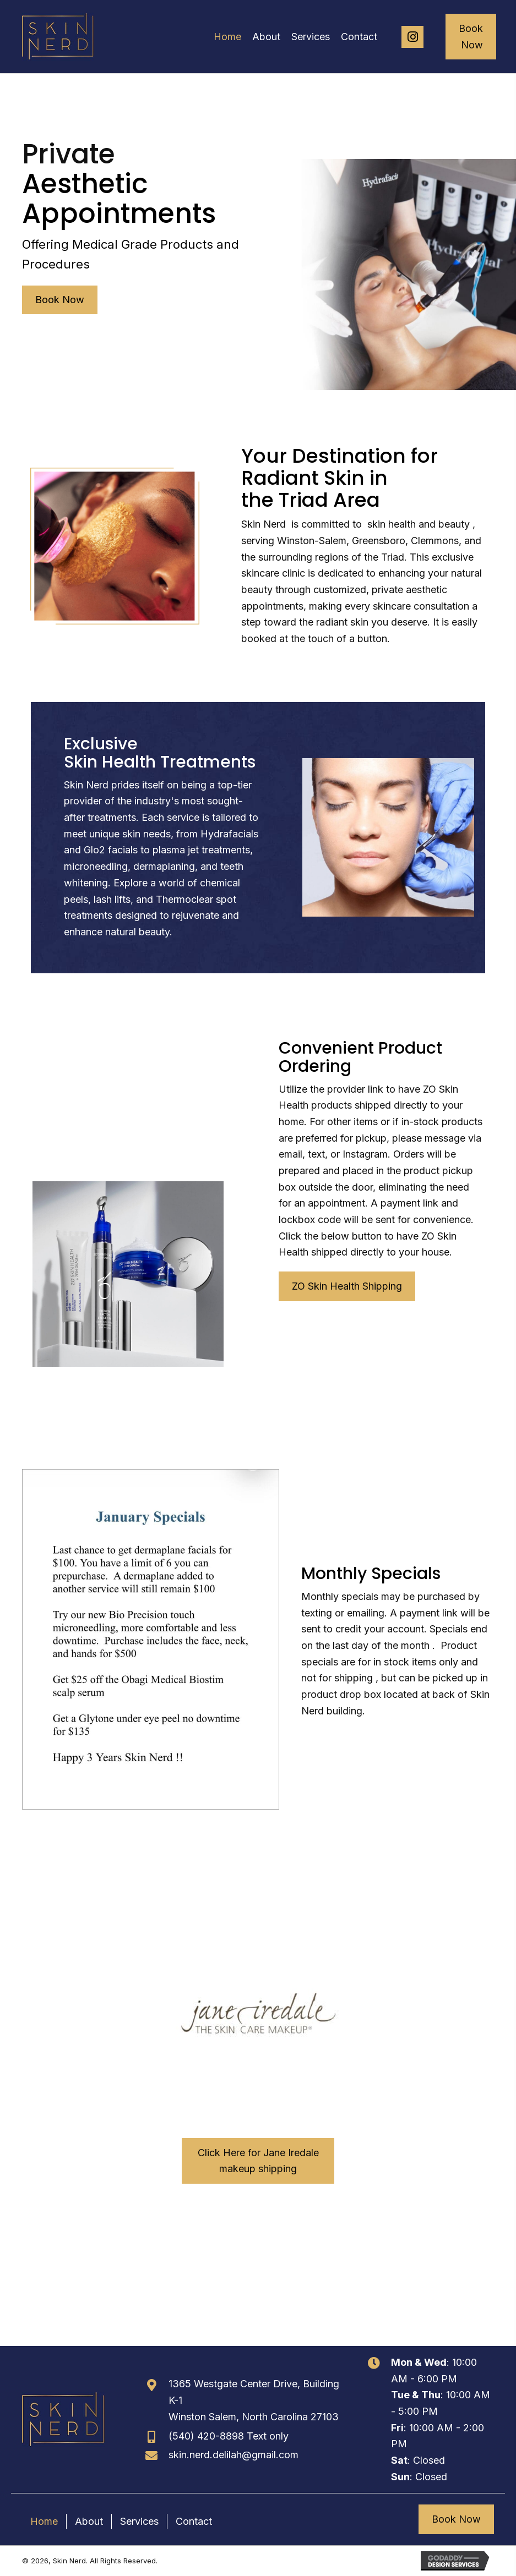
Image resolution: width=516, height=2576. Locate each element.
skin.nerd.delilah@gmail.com (233, 2454)
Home (44, 2521)
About (89, 2521)
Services (139, 2521)
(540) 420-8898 (206, 2436)
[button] (412, 37)
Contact (194, 2521)
